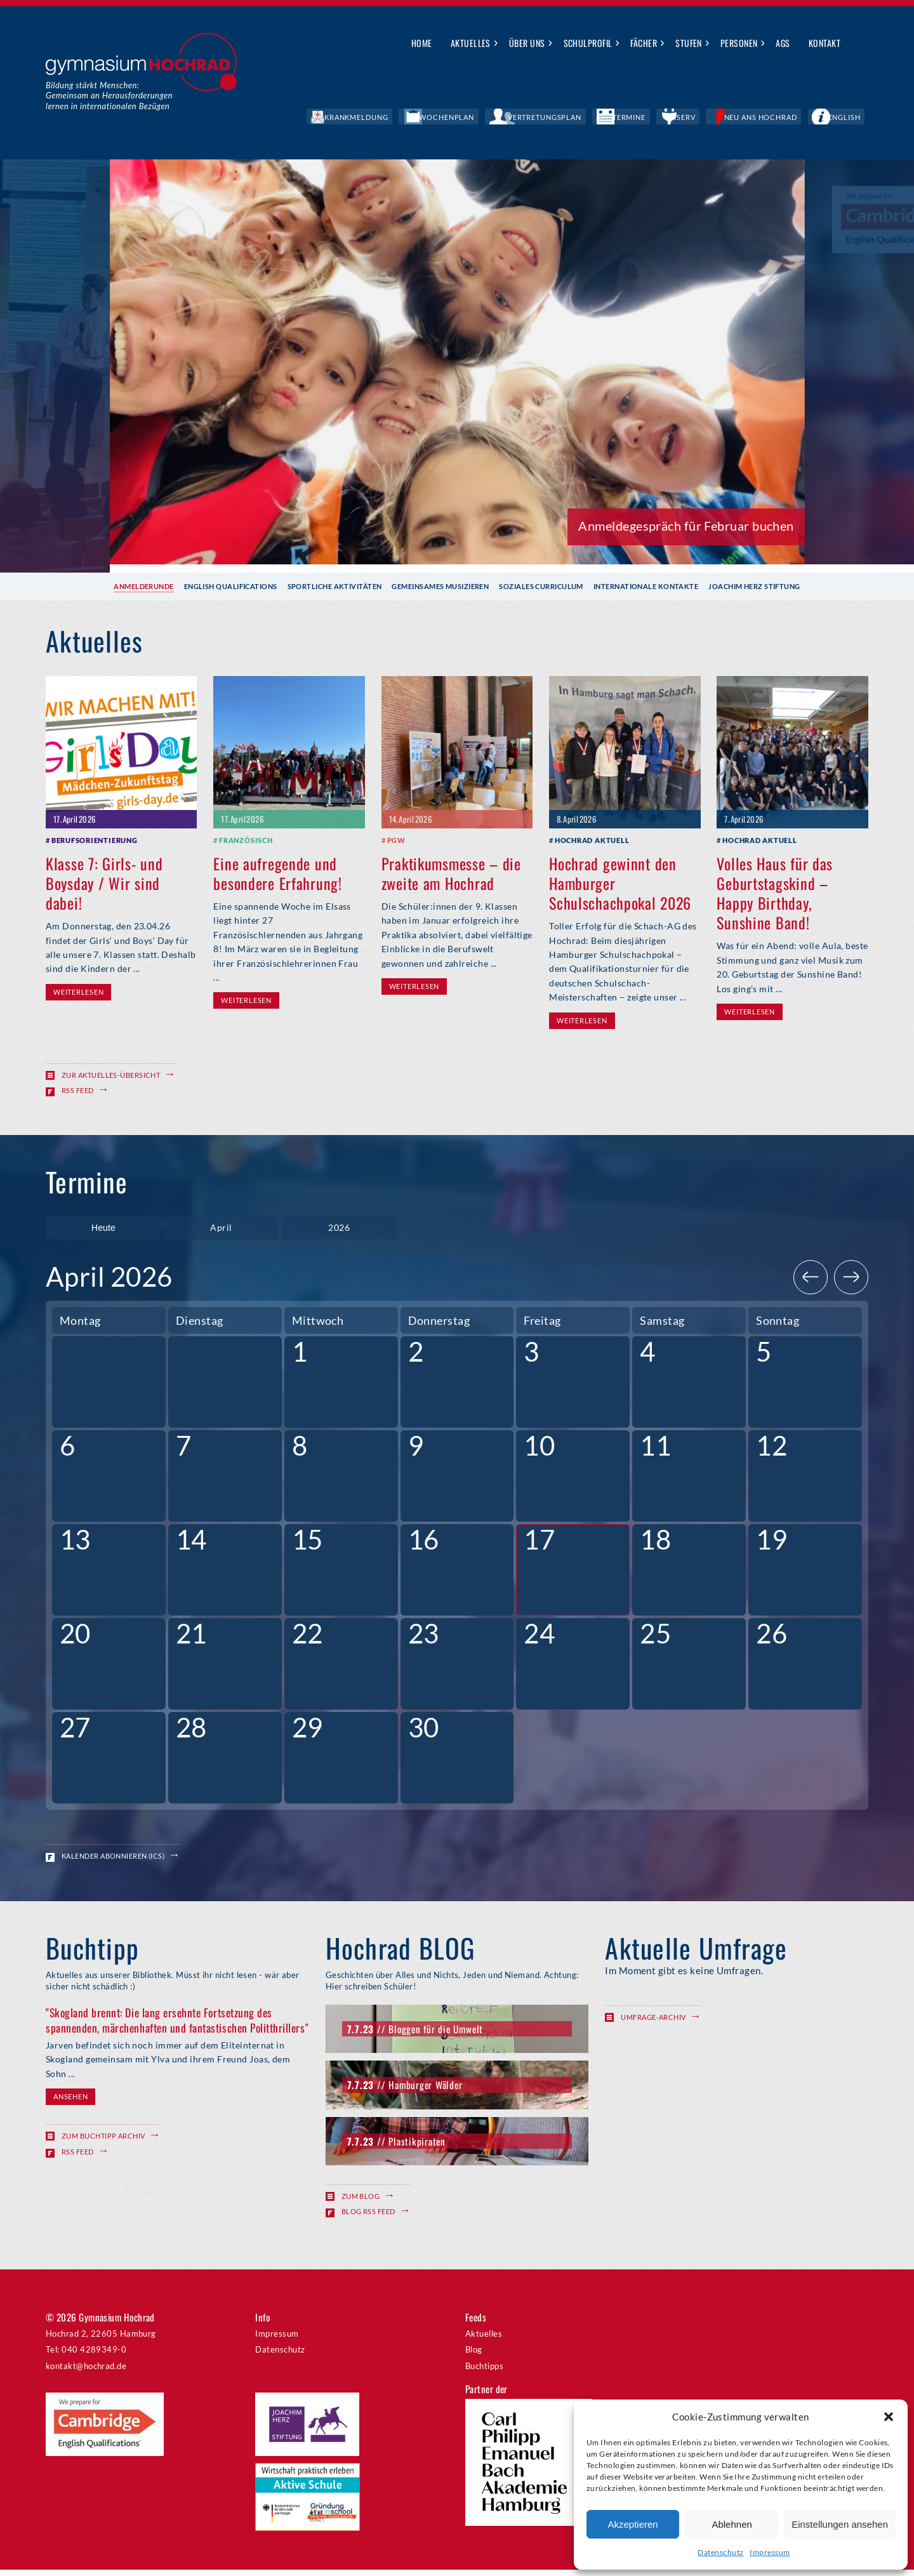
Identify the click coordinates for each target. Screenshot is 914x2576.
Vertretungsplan (624, 117)
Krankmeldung (478, 117)
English (853, 117)
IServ (729, 117)
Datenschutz (720, 2552)
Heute (103, 1231)
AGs (783, 43)
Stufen (688, 43)
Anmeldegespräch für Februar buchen (685, 525)
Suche (859, 44)
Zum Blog (360, 2202)
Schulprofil (588, 43)
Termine (689, 117)
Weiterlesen (78, 991)
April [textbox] (221, 1230)
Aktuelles (471, 43)
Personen (739, 43)
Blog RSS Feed (368, 2218)
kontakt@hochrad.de (86, 2372)
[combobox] (221, 1230)
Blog (473, 2356)
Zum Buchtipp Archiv (103, 2143)
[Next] (851, 1283)
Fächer (643, 43)
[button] (888, 2416)
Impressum (770, 2552)
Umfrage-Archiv (653, 2023)
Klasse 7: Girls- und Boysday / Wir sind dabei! (104, 882)
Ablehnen (732, 2524)
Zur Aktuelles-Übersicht (111, 1074)
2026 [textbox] (339, 1230)
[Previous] (810, 1283)
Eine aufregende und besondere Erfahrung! (277, 872)
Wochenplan (549, 117)
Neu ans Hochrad (788, 117)
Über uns (527, 43)
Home (421, 43)
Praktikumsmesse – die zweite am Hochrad (451, 872)
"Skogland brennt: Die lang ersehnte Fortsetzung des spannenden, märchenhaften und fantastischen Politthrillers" (177, 2027)
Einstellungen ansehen (839, 2524)
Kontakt (824, 43)
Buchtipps (484, 2372)
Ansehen (70, 2103)
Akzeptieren (632, 2524)
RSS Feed (78, 1090)
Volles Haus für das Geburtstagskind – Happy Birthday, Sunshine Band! (775, 892)
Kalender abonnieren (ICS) (113, 1862)
